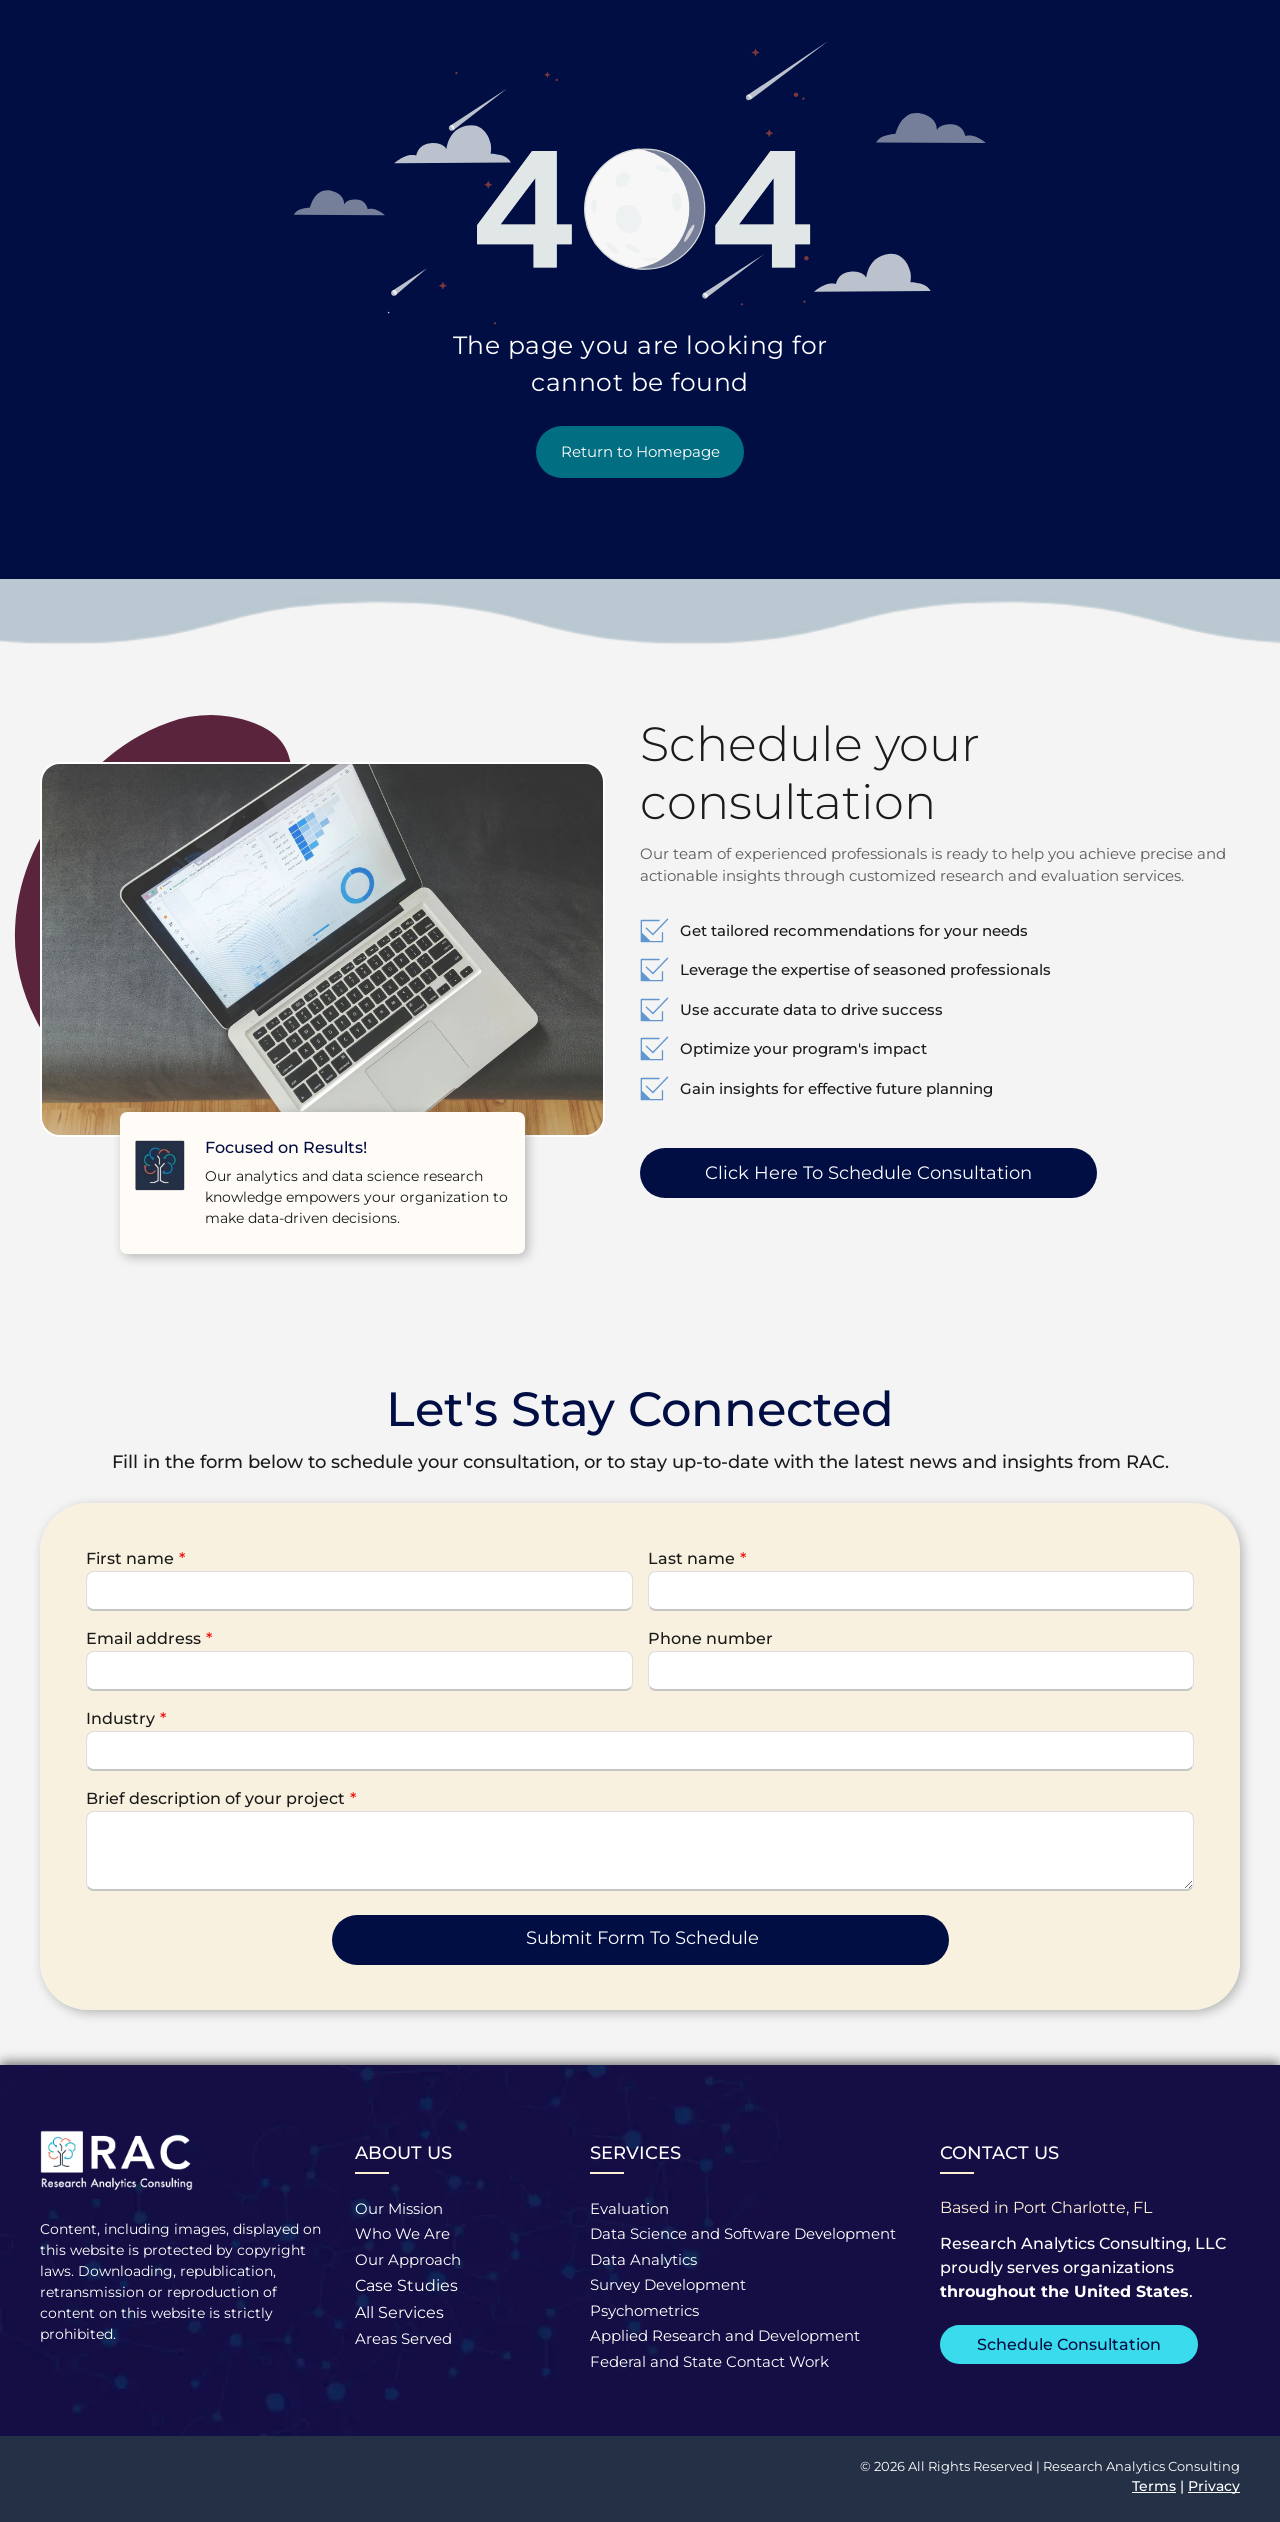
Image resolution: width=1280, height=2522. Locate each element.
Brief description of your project (215, 1798)
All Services (399, 2312)
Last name (691, 1558)
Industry (120, 1718)
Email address (143, 1638)
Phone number (710, 1638)
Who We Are (402, 2233)
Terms (1154, 2486)
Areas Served (403, 2338)
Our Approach (408, 2259)
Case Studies (406, 2285)
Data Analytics (643, 2259)
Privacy (1214, 2486)
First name (130, 1558)
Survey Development (668, 2284)
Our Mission (399, 2208)
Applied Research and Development (725, 2335)
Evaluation (629, 2208)
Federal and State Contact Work (709, 2361)
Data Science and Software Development (743, 2233)
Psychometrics (644, 2310)
